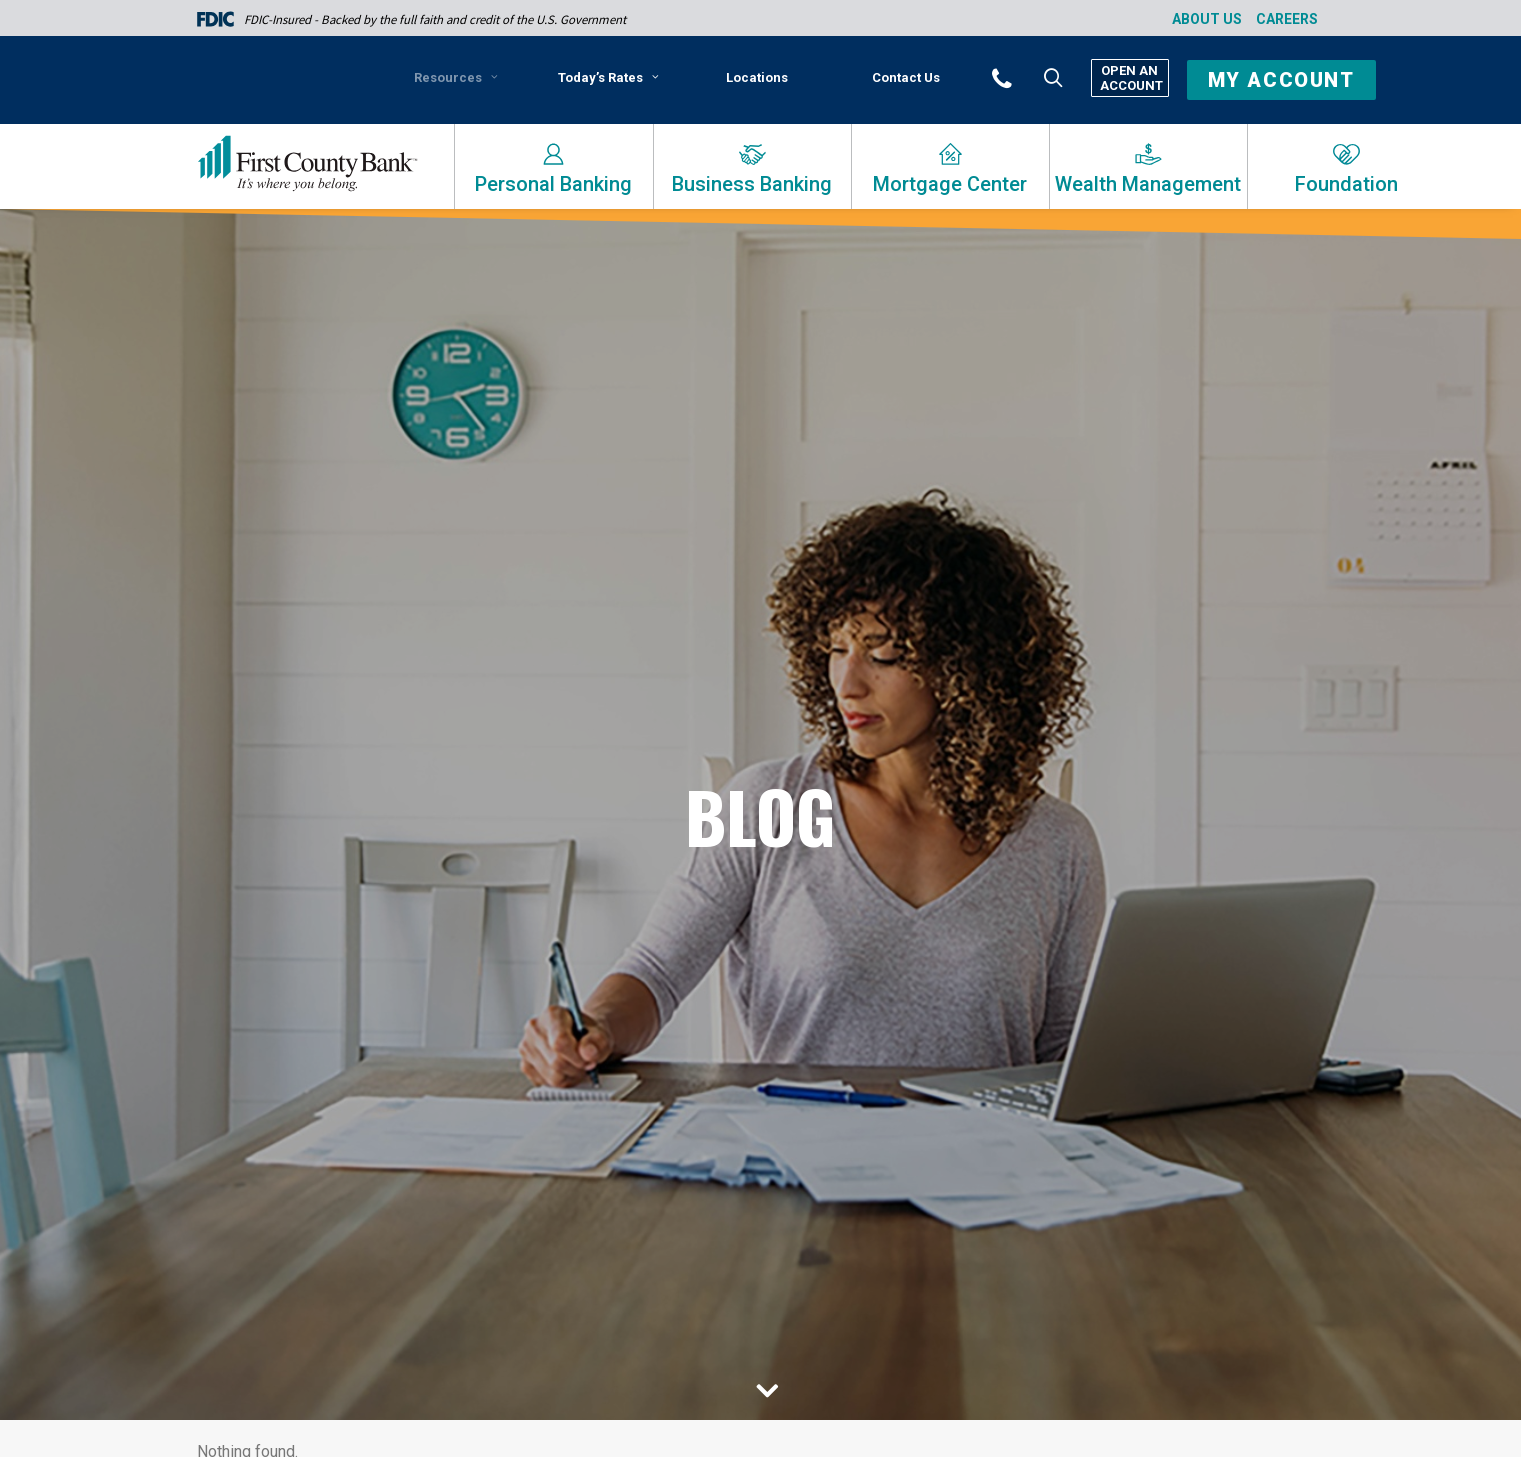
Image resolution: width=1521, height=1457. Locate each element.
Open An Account (1130, 78)
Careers (1287, 19)
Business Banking (752, 184)
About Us (1207, 19)
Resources (456, 77)
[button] (1029, 77)
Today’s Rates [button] (608, 77)
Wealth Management (1148, 184)
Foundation (1346, 184)
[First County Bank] (307, 164)
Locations (757, 77)
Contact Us (906, 77)
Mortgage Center (950, 184)
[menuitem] (459, 85)
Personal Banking (553, 184)
